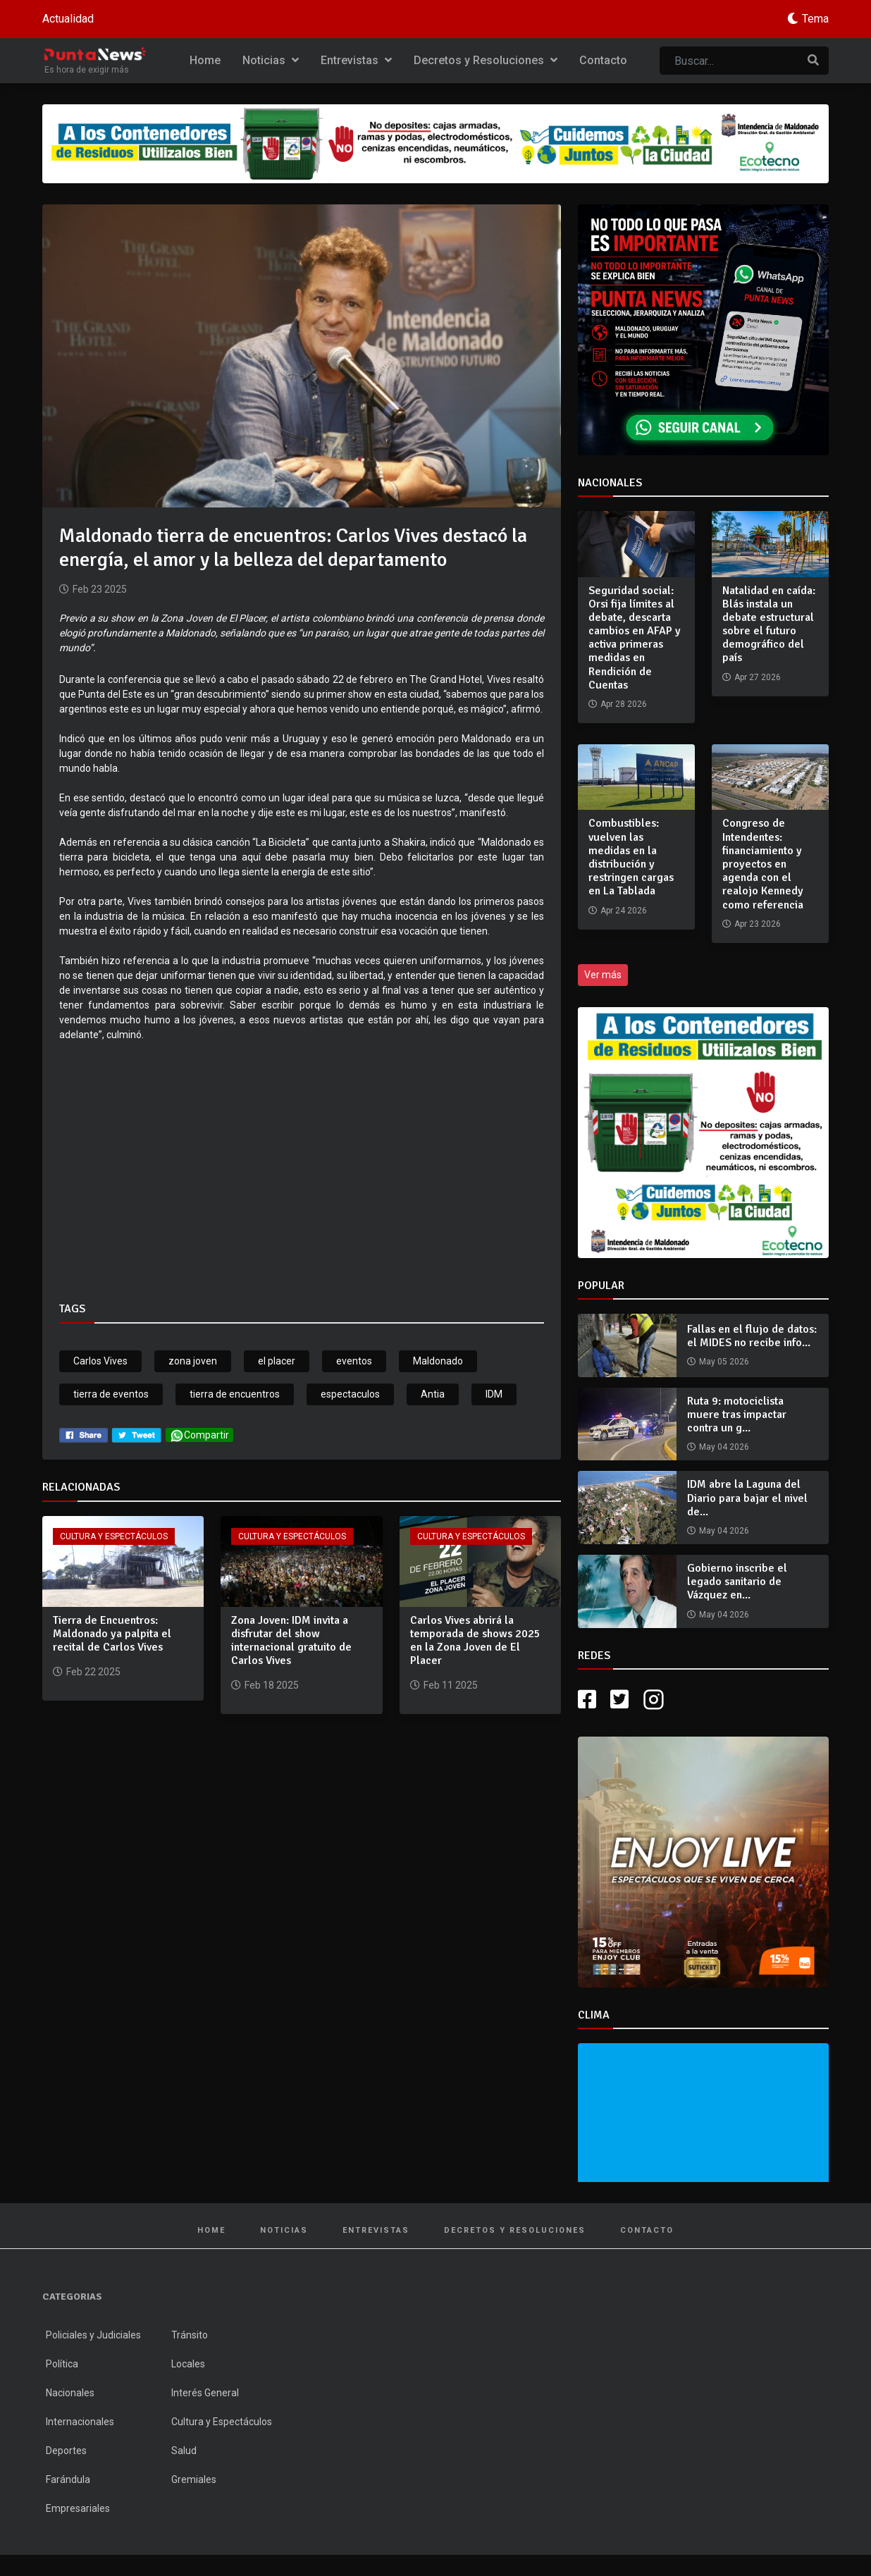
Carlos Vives (100, 1361)
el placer (276, 1361)
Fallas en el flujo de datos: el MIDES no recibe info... (752, 1336)
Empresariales (78, 2508)
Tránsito (189, 2335)
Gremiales (193, 2479)
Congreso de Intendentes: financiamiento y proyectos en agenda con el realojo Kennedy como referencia (762, 863)
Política (62, 2363)
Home (205, 60)
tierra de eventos (111, 1394)
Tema (815, 18)
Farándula (68, 2479)
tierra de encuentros (235, 1394)
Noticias (270, 60)
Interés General (205, 2392)
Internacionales (80, 2421)
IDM (494, 1394)
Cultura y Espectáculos (114, 1536)
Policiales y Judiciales (93, 2335)
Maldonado (438, 1361)
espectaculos (350, 1394)
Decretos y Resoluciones (485, 60)
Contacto (603, 60)
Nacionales (70, 2392)
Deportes (66, 2450)
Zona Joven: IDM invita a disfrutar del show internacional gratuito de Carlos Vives (291, 1640)
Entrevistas (356, 60)
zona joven (192, 1361)
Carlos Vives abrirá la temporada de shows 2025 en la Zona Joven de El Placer (475, 1640)
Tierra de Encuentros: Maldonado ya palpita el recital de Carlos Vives (112, 1633)
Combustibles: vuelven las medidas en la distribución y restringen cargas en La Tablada (631, 857)
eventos (354, 1361)
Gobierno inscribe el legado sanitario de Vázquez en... (737, 1581)
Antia (433, 1394)
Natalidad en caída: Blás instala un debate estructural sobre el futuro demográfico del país (768, 624)
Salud (184, 2450)
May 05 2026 (724, 1362)
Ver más (603, 974)
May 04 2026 (724, 1447)
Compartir (199, 1435)
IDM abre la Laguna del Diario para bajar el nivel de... (747, 1497)
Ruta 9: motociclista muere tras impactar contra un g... (736, 1414)
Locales (188, 2363)
